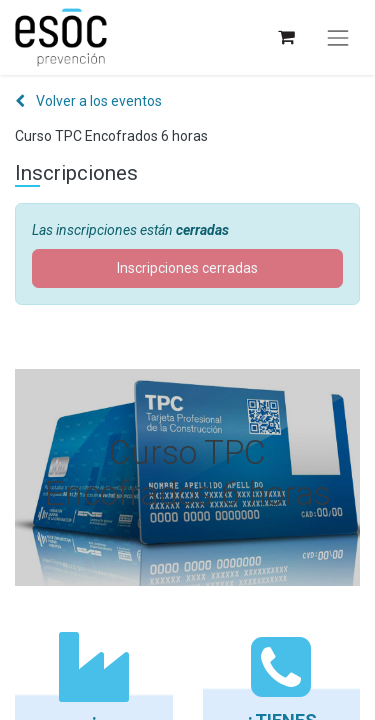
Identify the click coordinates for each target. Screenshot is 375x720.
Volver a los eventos (88, 101)
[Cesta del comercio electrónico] (285, 37)
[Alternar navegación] (338, 38)
